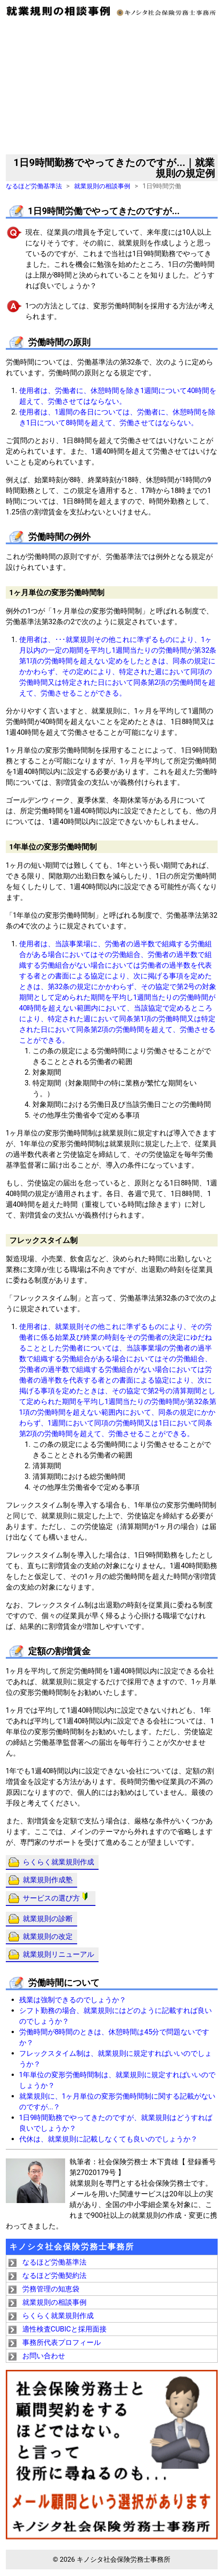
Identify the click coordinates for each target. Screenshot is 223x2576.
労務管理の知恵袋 (50, 2289)
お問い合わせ (43, 2356)
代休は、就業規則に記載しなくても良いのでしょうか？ (108, 2139)
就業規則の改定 (48, 1936)
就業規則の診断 (48, 1918)
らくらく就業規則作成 (58, 1862)
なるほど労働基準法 (34, 186)
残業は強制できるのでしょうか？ (72, 2000)
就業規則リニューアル (58, 1954)
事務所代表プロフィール (61, 2342)
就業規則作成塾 (48, 1880)
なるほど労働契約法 (54, 2275)
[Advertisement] (112, 87)
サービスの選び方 (57, 1897)
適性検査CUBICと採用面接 (64, 2329)
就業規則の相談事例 (102, 186)
